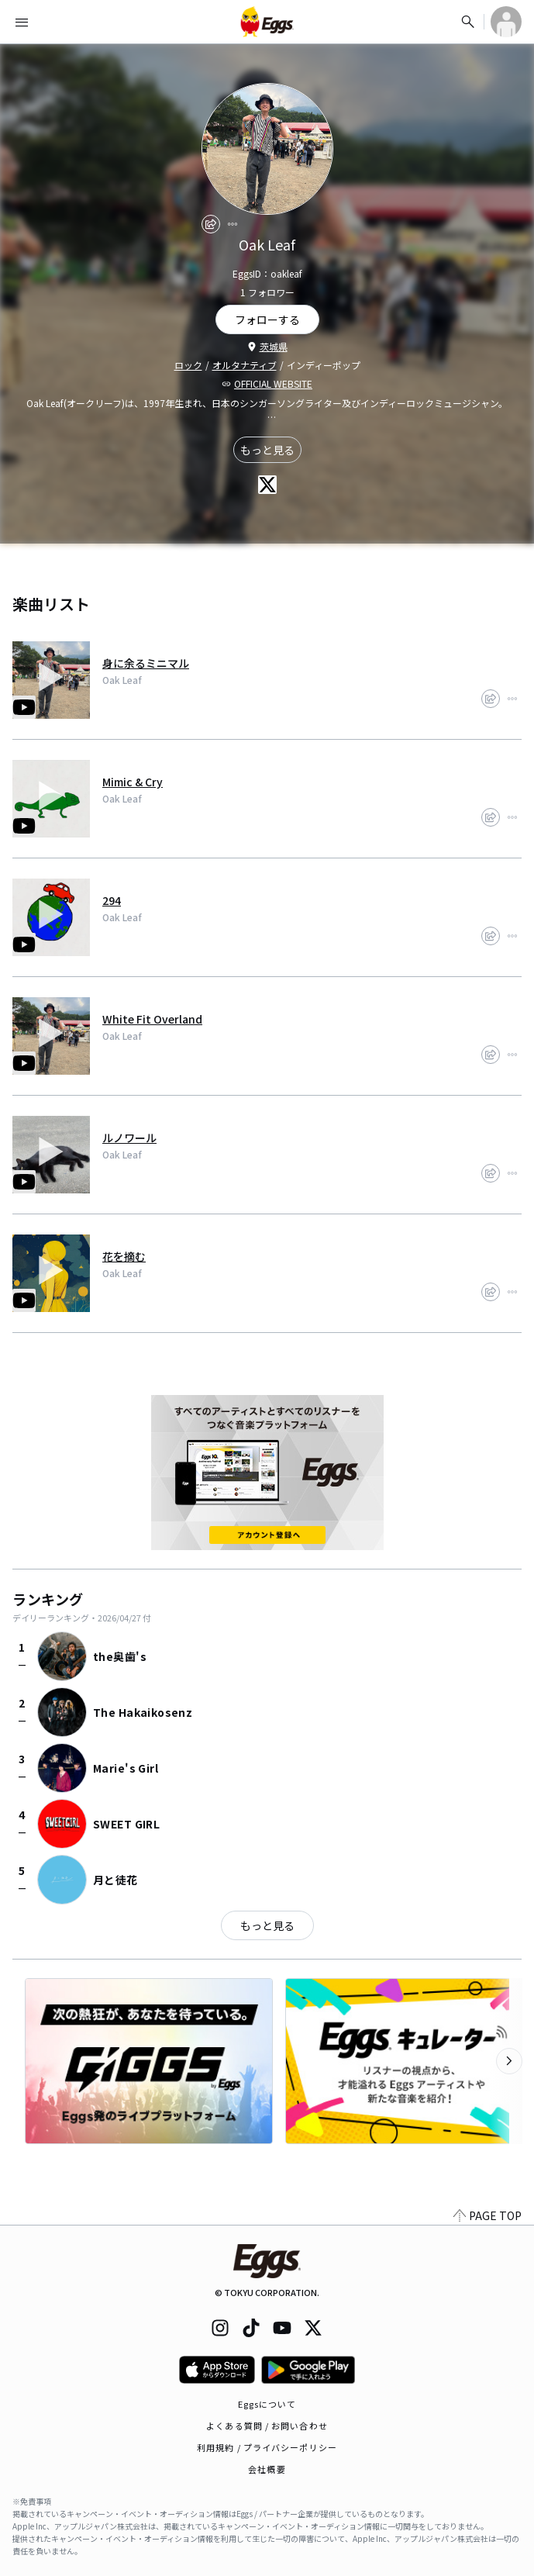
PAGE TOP (487, 2215)
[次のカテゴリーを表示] (509, 2061)
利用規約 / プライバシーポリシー (267, 2447)
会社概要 (266, 2469)
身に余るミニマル (145, 663)
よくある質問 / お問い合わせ (267, 2425)
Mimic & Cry (132, 781)
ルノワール (129, 1137)
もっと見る (267, 450)
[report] (232, 224)
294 (111, 900)
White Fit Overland (152, 1019)
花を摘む (124, 1256)
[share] (211, 224)
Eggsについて (267, 2404)
